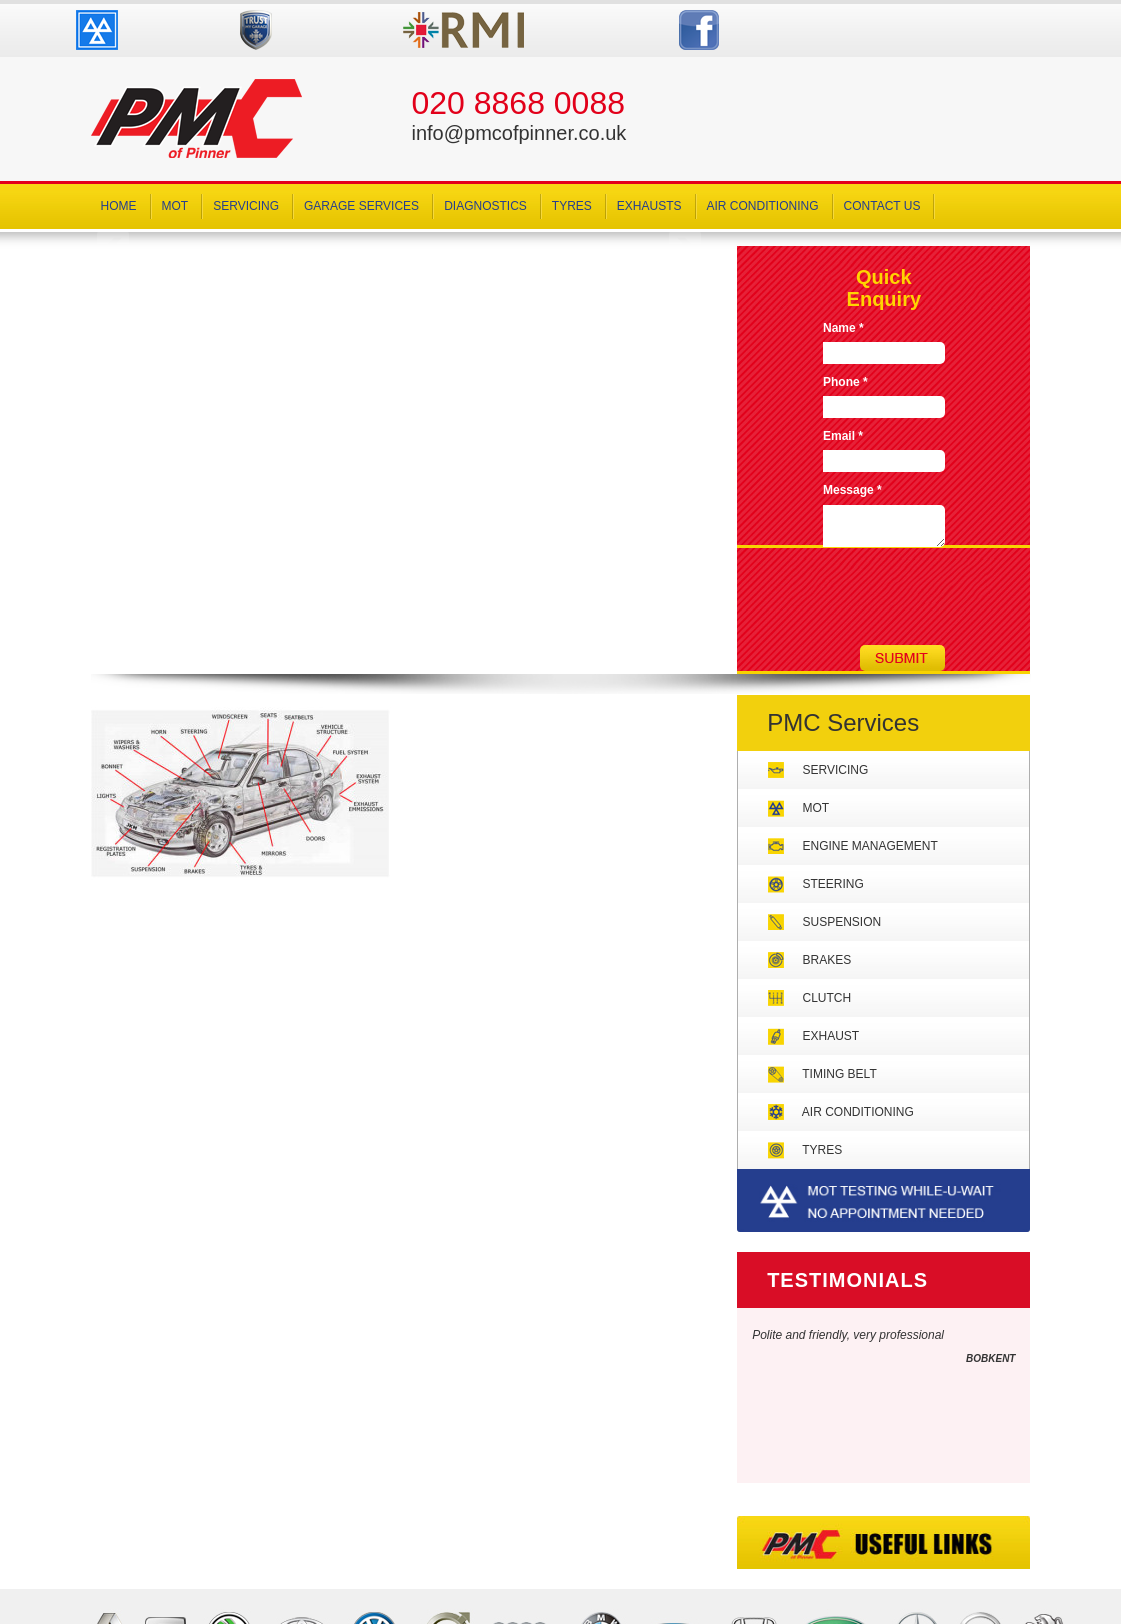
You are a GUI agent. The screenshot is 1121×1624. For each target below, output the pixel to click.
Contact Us (882, 206)
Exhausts (649, 206)
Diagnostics (485, 206)
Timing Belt (839, 1074)
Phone (845, 382)
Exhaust (831, 1036)
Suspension (842, 922)
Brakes (827, 960)
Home (119, 206)
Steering (833, 884)
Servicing (246, 206)
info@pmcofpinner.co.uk (518, 133)
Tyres (572, 206)
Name (843, 328)
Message (852, 490)
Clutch (827, 998)
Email (843, 436)
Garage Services (361, 206)
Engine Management (870, 846)
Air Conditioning (763, 206)
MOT (175, 206)
